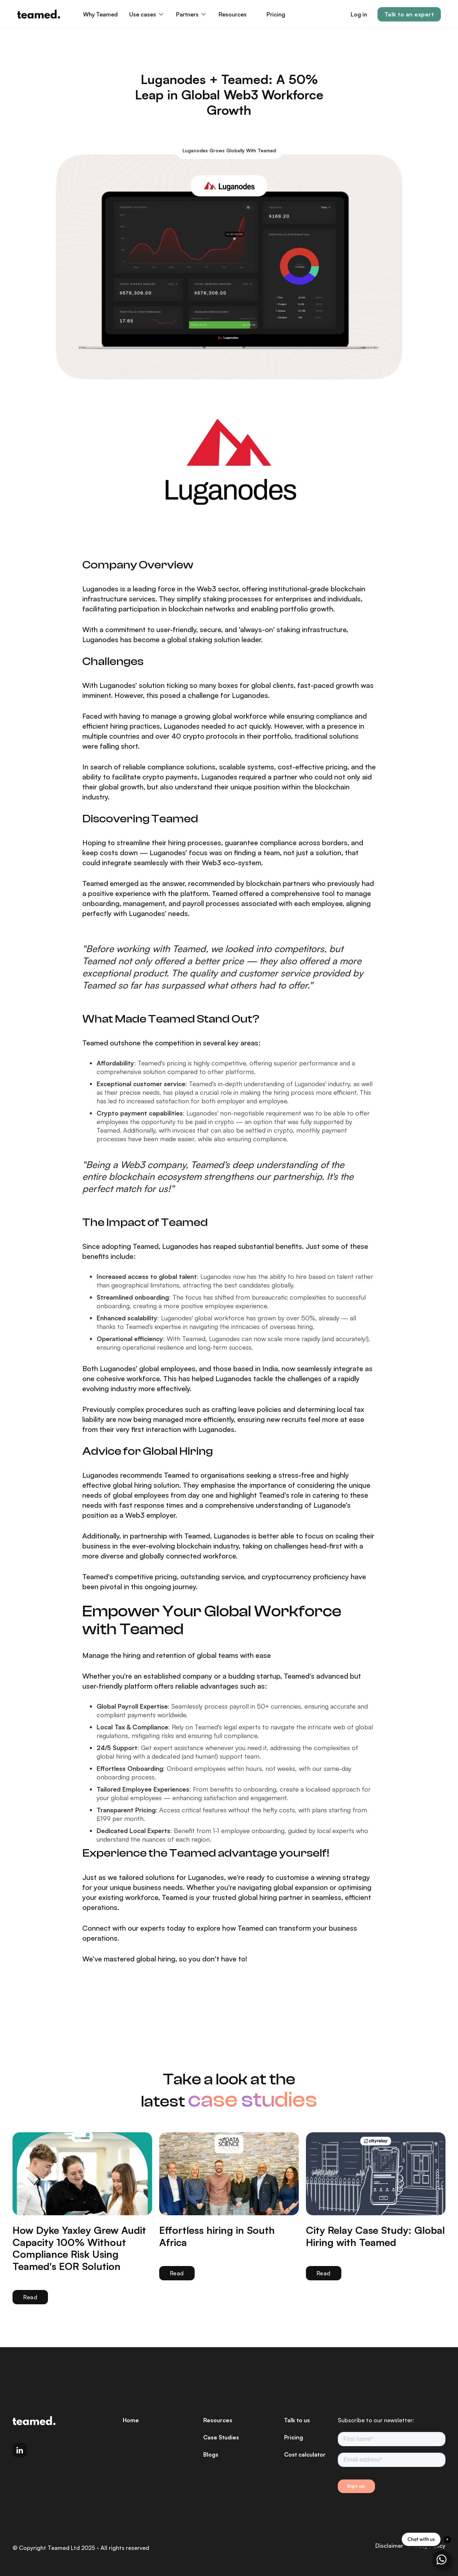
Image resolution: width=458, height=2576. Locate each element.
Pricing (276, 14)
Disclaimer (389, 2545)
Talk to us (297, 2420)
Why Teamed (100, 14)
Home (131, 2420)
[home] (38, 14)
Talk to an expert (409, 14)
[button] (146, 14)
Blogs (210, 2454)
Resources (217, 2420)
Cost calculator (305, 2454)
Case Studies (221, 2437)
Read (30, 2297)
